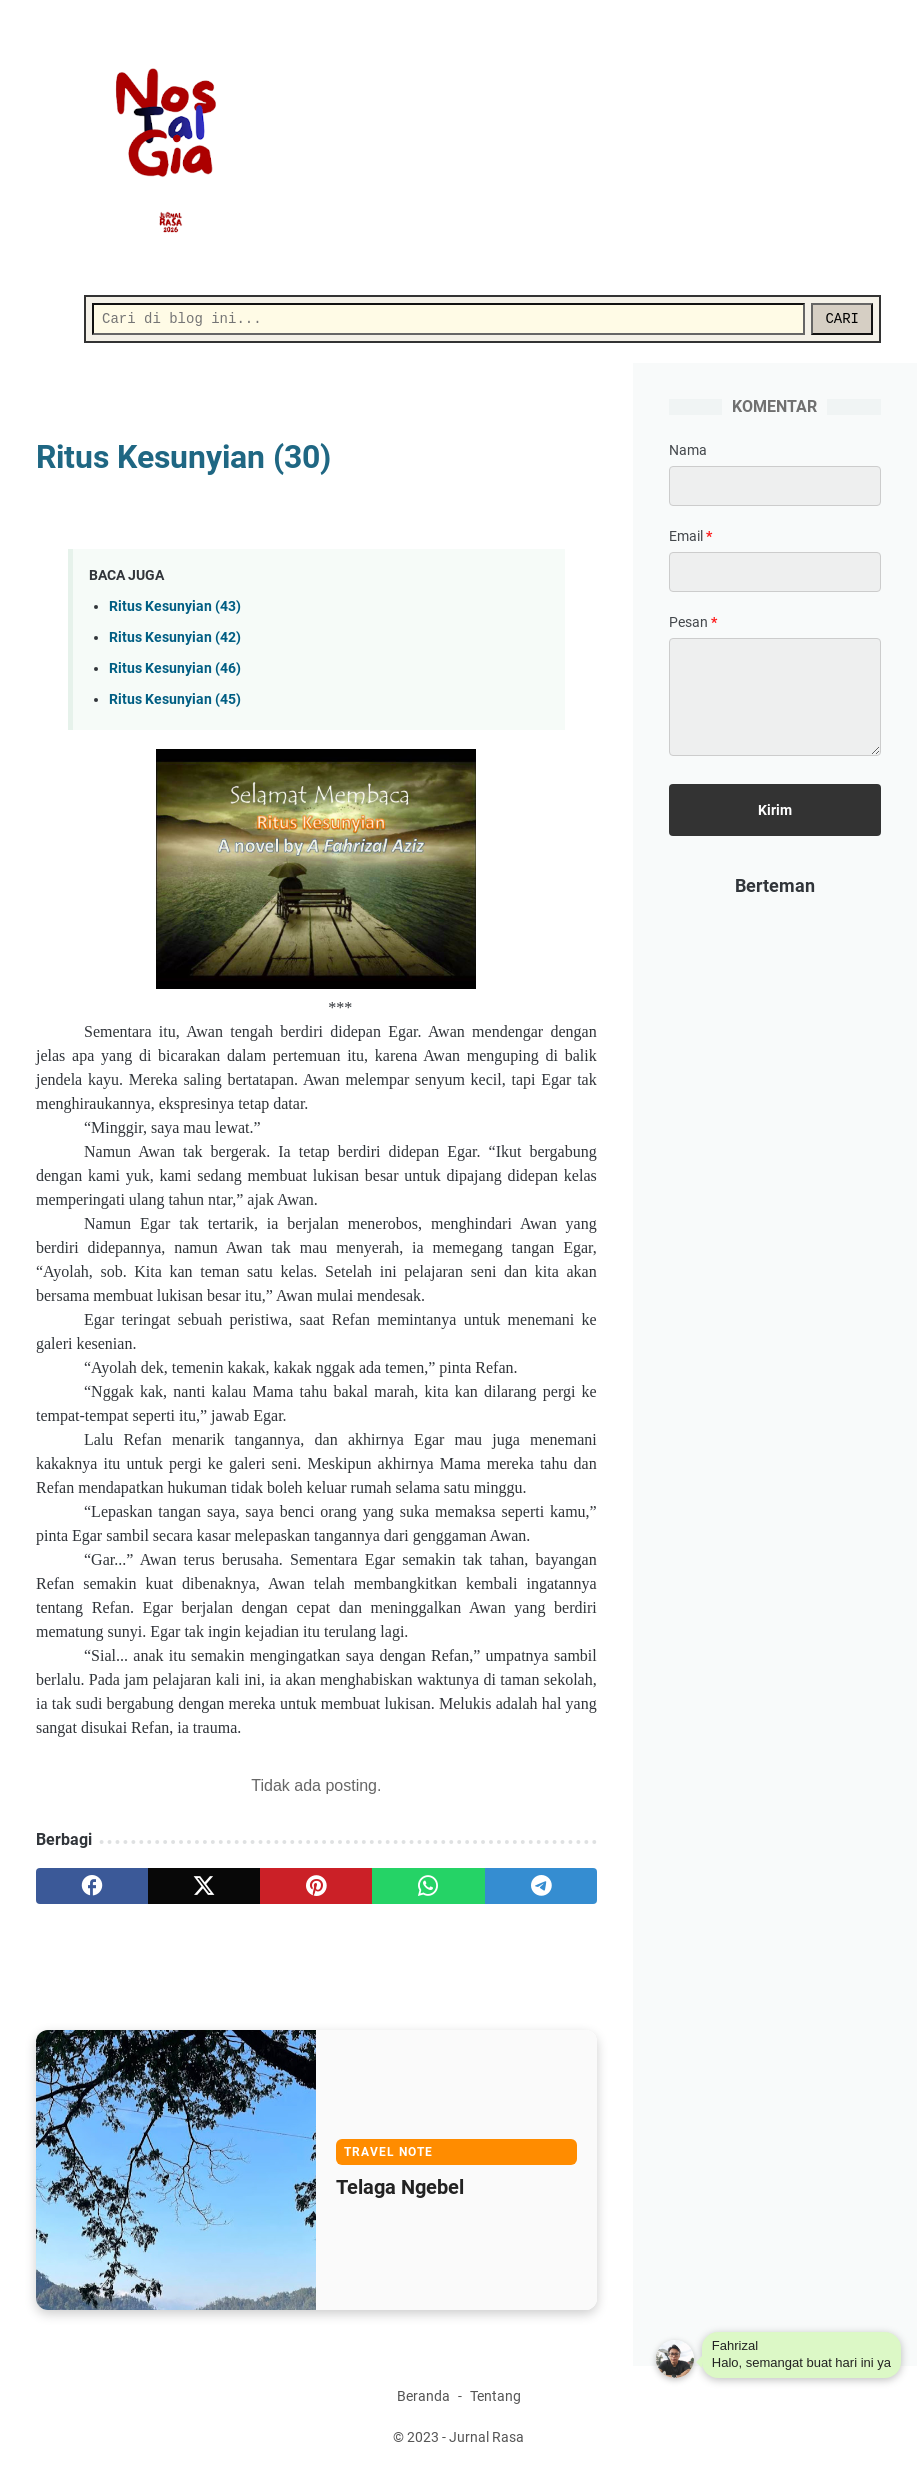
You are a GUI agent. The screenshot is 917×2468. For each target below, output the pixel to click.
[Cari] (448, 319)
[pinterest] (316, 1886)
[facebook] (92, 1886)
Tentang (495, 2396)
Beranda (423, 2396)
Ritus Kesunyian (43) (175, 606)
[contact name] (775, 486)
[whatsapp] (428, 1886)
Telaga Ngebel (400, 2187)
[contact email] (775, 572)
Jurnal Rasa (486, 2437)
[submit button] (775, 810)
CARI (842, 319)
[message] (775, 697)
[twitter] (204, 1886)
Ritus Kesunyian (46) (175, 668)
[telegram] (541, 1886)
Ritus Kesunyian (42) (175, 637)
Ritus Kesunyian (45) (175, 699)
